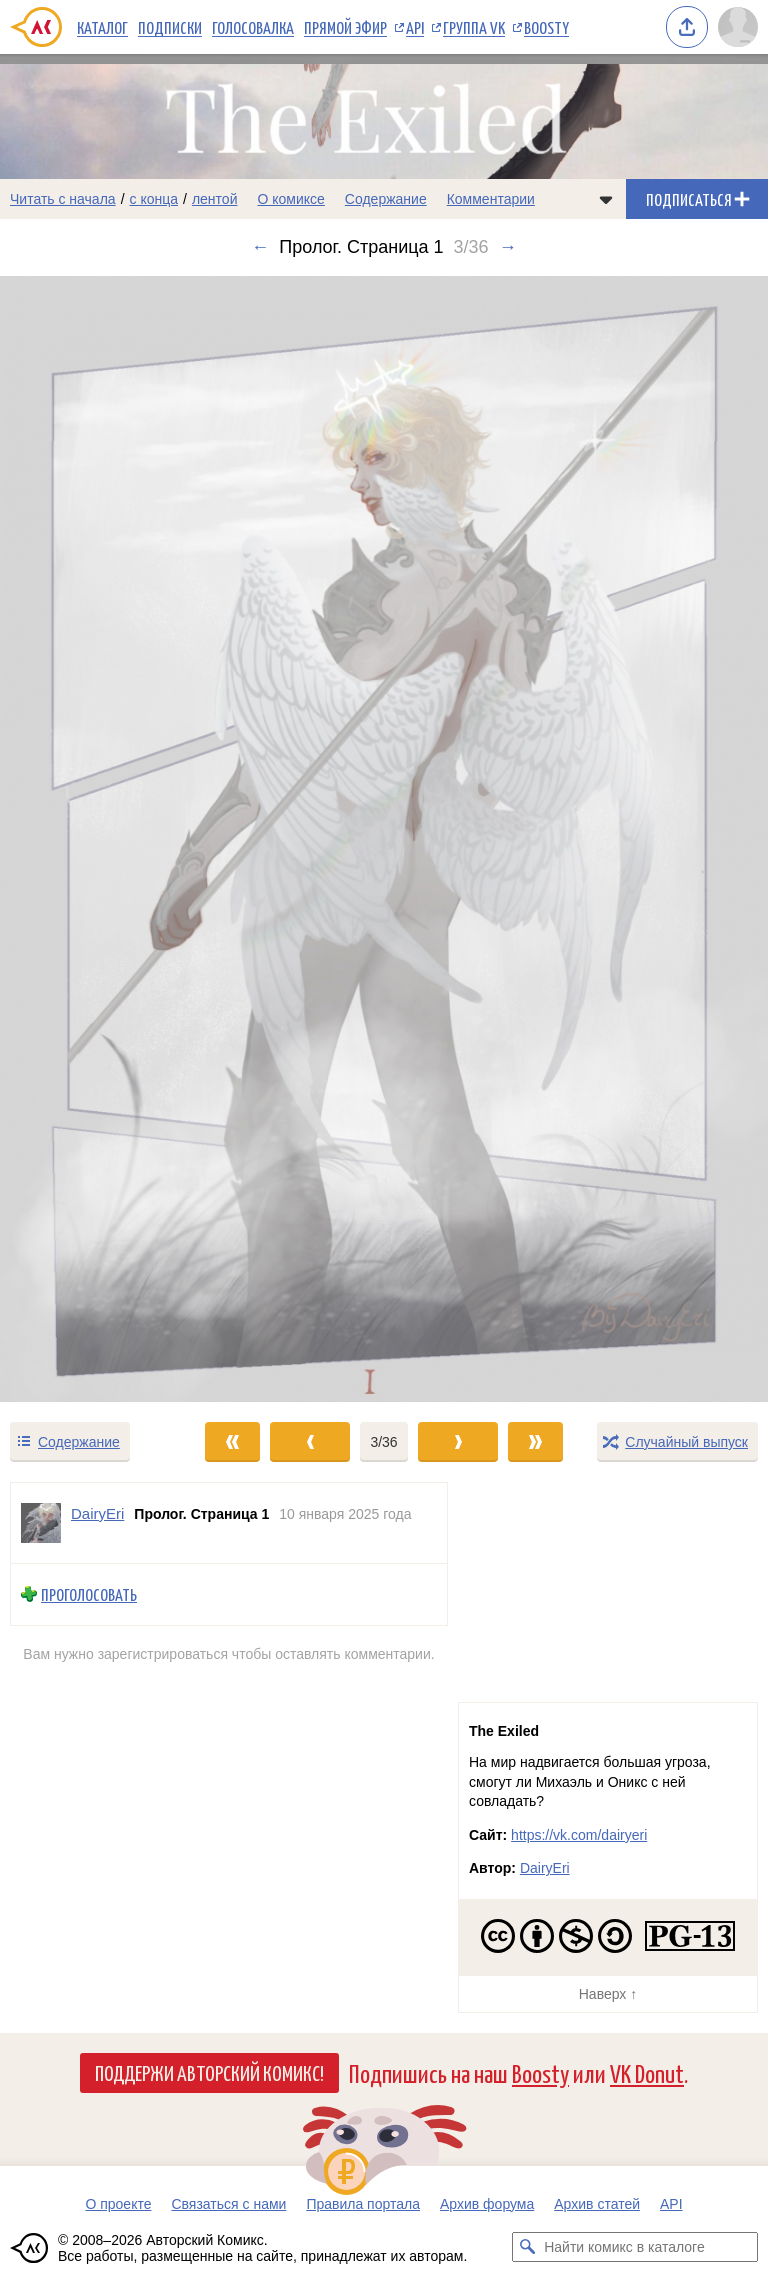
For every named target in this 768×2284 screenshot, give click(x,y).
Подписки (170, 27)
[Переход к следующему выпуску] (384, 839)
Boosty (546, 27)
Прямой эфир (345, 27)
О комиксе (290, 199)
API (415, 27)
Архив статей (597, 2204)
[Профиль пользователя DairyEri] (41, 1523)
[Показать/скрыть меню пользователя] (738, 27)
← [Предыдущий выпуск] (260, 247)
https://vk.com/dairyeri (579, 1835)
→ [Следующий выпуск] (508, 247)
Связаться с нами (228, 2204)
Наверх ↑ (608, 1994)
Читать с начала (63, 199)
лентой (215, 199)
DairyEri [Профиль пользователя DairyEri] (97, 1513)
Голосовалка (253, 27)
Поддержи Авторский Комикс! (209, 2072)
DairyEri (545, 1868)
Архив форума (487, 2204)
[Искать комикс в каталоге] (527, 2247)
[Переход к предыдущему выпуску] (96, 839)
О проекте (118, 2204)
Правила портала (363, 2204)
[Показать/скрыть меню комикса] (606, 199)
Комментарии (491, 199)
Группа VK (474, 27)
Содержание (386, 199)
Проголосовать (89, 1594)
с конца (154, 199)
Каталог (102, 27)
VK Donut (647, 2072)
